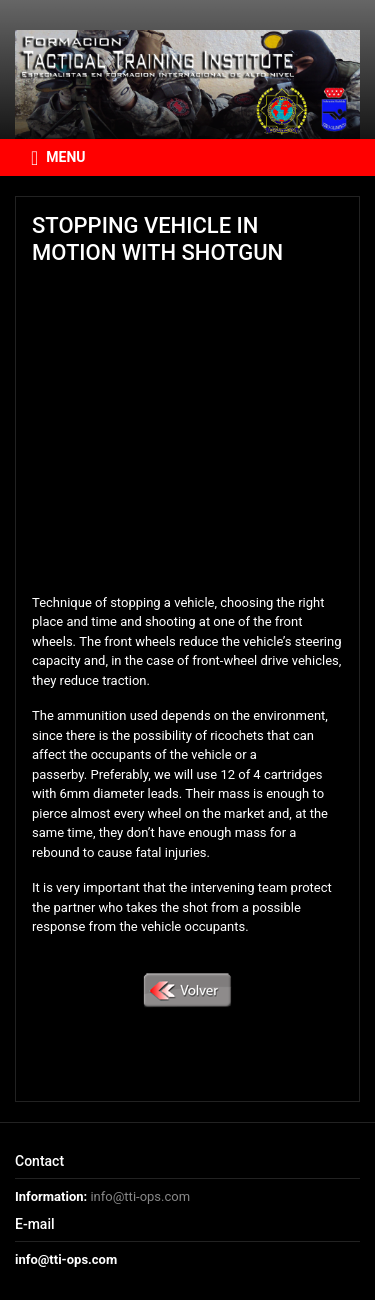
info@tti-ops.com (140, 1196)
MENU (58, 158)
